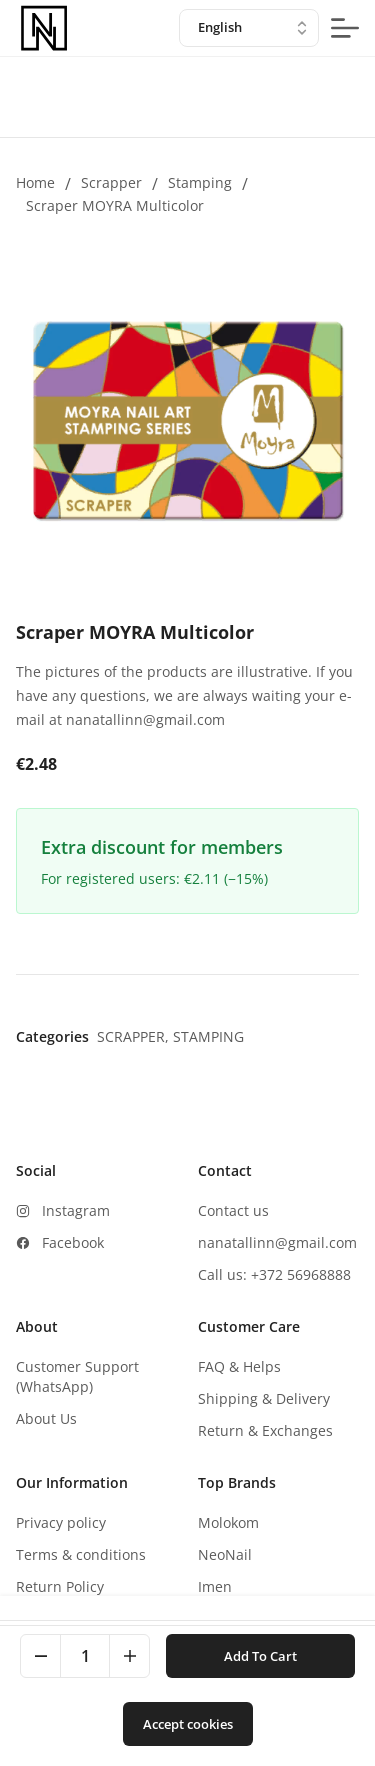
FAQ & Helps (239, 1366)
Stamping (200, 182)
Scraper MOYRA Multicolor (115, 205)
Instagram (76, 1210)
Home (35, 182)
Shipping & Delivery (264, 1398)
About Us (46, 1418)
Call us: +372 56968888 (274, 1274)
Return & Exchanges (265, 1430)
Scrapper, (135, 1036)
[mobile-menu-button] (345, 28)
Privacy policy (61, 1522)
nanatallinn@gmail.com (277, 1242)
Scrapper (111, 182)
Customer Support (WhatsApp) (77, 1376)
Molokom (228, 1522)
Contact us (233, 1210)
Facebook (73, 1242)
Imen (215, 1586)
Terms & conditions (81, 1554)
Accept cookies (188, 1724)
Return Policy (60, 1586)
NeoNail (225, 1554)
